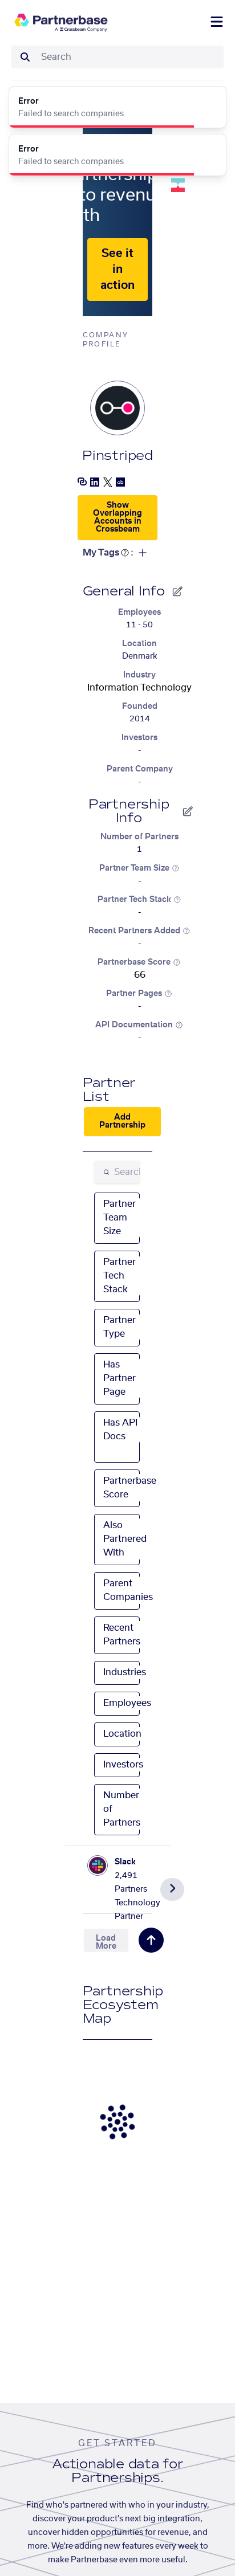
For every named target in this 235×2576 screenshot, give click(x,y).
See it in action (117, 269)
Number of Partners (139, 837)
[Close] (211, 101)
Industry (139, 675)
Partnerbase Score (139, 963)
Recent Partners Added (139, 932)
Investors (139, 738)
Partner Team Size (139, 869)
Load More (106, 1942)
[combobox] (129, 57)
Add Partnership (122, 1121)
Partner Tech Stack (139, 900)
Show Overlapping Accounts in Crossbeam (117, 517)
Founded (139, 707)
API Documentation (139, 1025)
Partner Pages (139, 994)
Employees (139, 613)
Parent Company (140, 769)
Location (139, 644)
